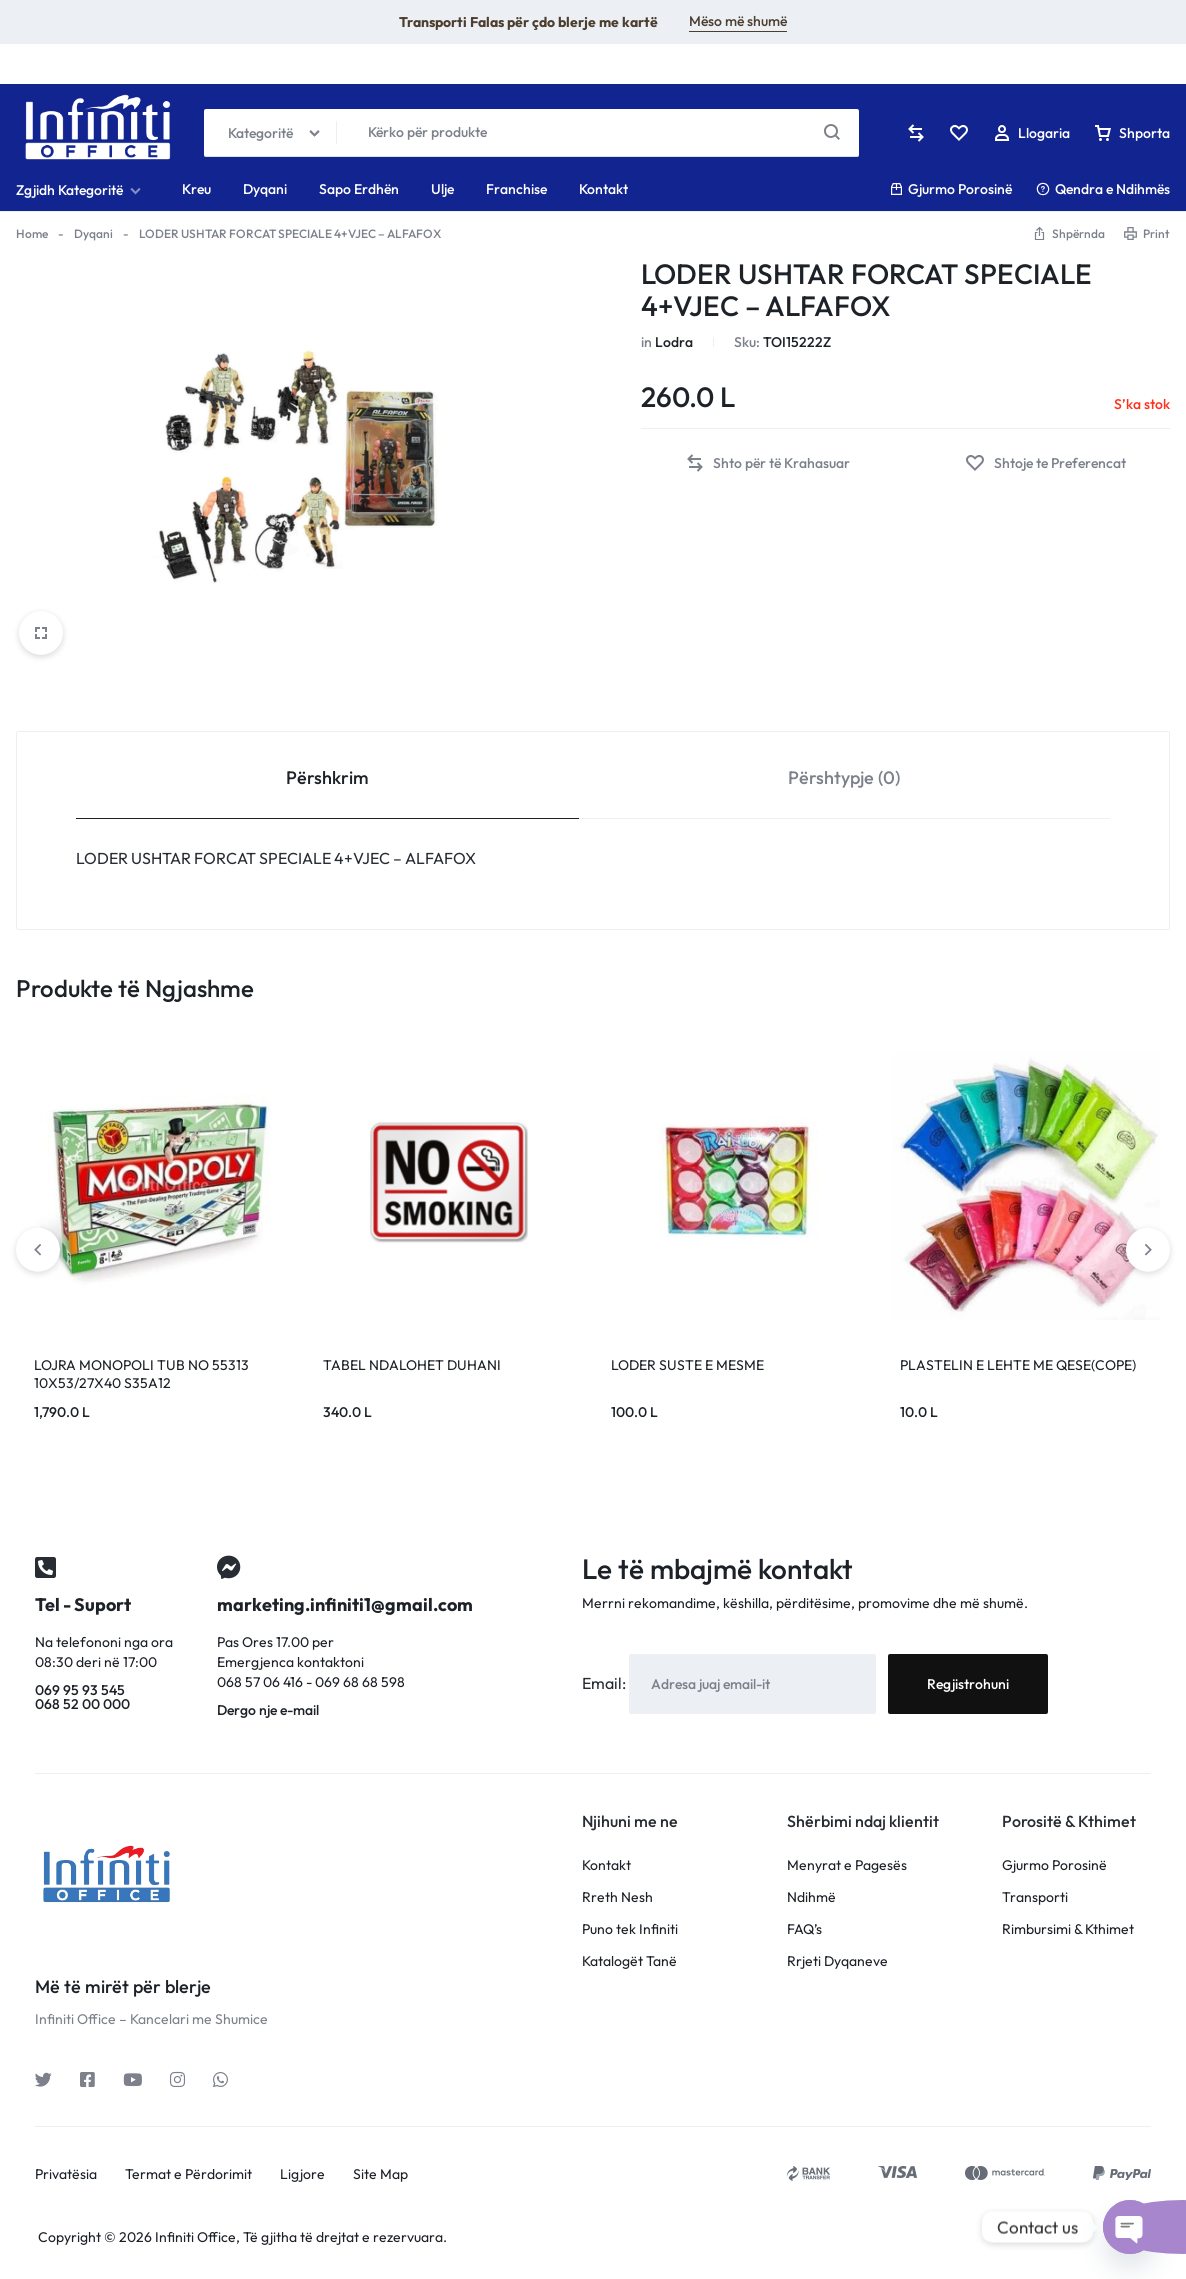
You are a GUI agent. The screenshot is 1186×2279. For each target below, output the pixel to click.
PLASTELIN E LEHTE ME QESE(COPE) (1018, 1365)
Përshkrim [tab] (327, 777)
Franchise (516, 189)
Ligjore (302, 2174)
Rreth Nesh (617, 1897)
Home (32, 233)
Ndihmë (811, 1897)
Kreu (196, 189)
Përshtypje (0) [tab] (844, 777)
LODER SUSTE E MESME (687, 1365)
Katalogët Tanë (629, 1961)
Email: (605, 1683)
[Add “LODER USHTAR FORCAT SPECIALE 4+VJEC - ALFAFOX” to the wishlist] (1045, 463)
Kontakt (603, 189)
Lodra (674, 342)
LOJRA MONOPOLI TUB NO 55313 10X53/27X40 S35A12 (141, 1374)
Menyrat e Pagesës (847, 1865)
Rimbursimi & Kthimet (1068, 1929)
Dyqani (265, 189)
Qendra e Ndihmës (1103, 189)
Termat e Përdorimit (188, 2174)
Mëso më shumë (738, 21)
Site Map (380, 2174)
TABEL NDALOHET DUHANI (412, 1365)
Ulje (442, 189)
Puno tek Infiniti (630, 1929)
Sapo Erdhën (359, 189)
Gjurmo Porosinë (950, 189)
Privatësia (66, 2174)
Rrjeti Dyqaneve (837, 1961)
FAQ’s (804, 1929)
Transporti (1035, 1897)
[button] (767, 463)
